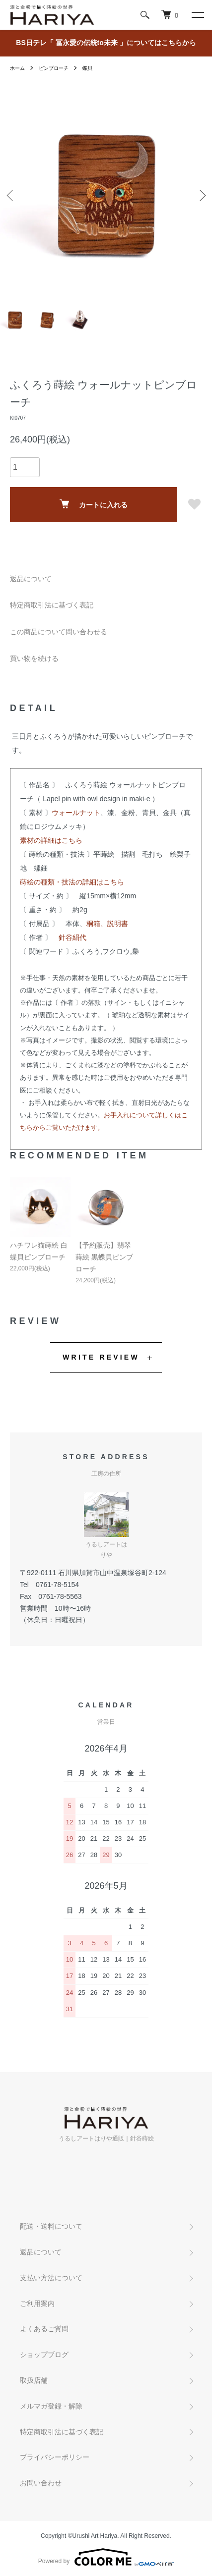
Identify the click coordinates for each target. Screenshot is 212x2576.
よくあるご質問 (44, 2329)
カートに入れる (94, 504)
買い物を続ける (34, 658)
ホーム (17, 68)
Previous (11, 195)
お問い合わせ (41, 2483)
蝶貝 (87, 68)
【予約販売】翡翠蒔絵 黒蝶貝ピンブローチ (104, 1257)
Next (201, 195)
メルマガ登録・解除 (51, 2406)
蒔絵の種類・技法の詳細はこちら (72, 882)
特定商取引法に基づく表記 (51, 605)
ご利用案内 (37, 2303)
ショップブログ (44, 2354)
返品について (31, 579)
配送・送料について (51, 2226)
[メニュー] (197, 15)
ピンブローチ (54, 68)
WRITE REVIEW (101, 1357)
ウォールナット (76, 813)
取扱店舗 (34, 2380)
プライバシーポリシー (54, 2457)
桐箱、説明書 (107, 924)
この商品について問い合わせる (58, 632)
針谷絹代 (72, 937)
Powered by (106, 2557)
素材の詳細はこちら (51, 840)
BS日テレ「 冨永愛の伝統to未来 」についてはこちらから (106, 43)
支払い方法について (51, 2278)
